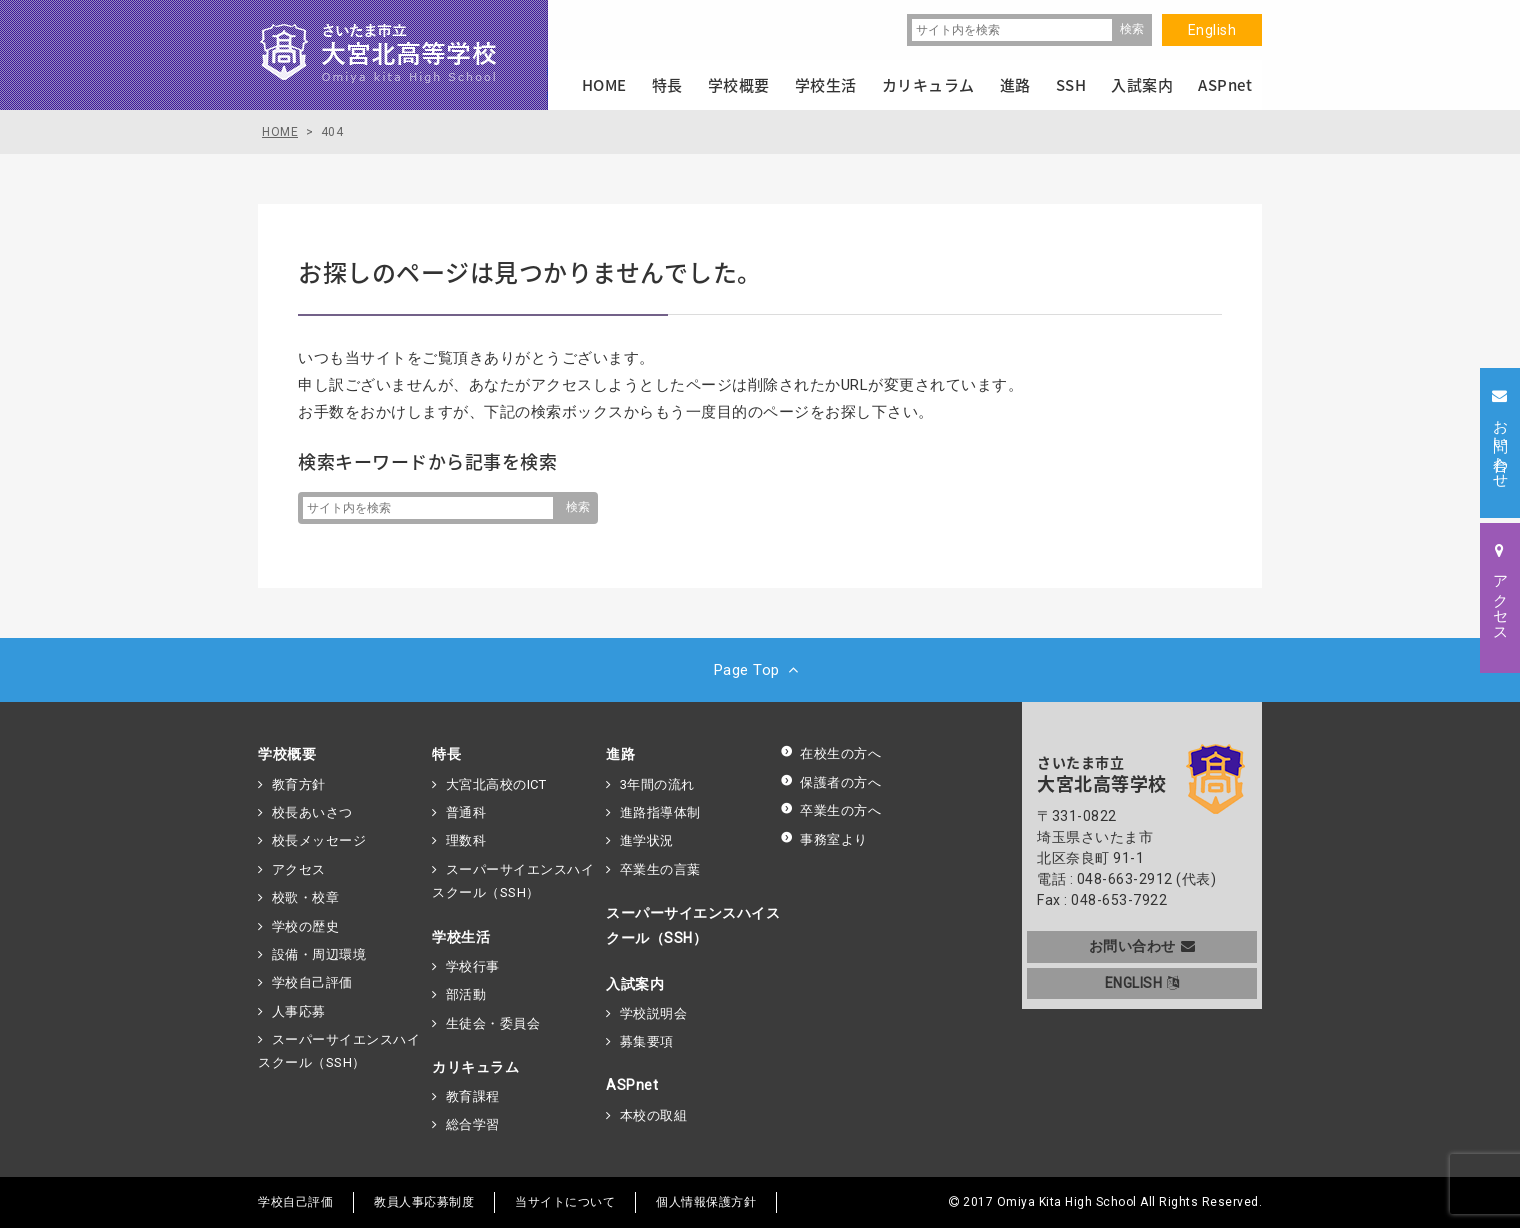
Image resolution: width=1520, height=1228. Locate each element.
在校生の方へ (830, 753)
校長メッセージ (319, 840)
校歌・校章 (306, 897)
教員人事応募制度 (424, 1202)
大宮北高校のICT (496, 784)
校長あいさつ (312, 812)
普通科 (466, 812)
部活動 (466, 994)
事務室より (824, 839)
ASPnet (632, 1085)
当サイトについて (565, 1202)
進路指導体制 (660, 812)
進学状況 (647, 840)
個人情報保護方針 (706, 1202)
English (1212, 30)
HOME (604, 85)
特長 (446, 754)
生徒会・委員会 (493, 1023)
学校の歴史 (306, 926)
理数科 (466, 840)
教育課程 (473, 1096)
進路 (620, 754)
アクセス (299, 869)
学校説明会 (654, 1013)
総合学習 (473, 1124)
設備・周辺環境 (319, 954)
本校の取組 (654, 1115)
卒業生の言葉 (660, 869)
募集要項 (647, 1041)
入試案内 (635, 984)
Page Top (760, 670)
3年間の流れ (657, 784)
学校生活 (461, 937)
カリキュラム (475, 1067)
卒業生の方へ (830, 810)
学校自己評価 (312, 982)
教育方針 (299, 784)
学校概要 (287, 754)
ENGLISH (1142, 983)
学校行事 (473, 966)
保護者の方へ (830, 782)
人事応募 (299, 1011)
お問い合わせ (1142, 946)
